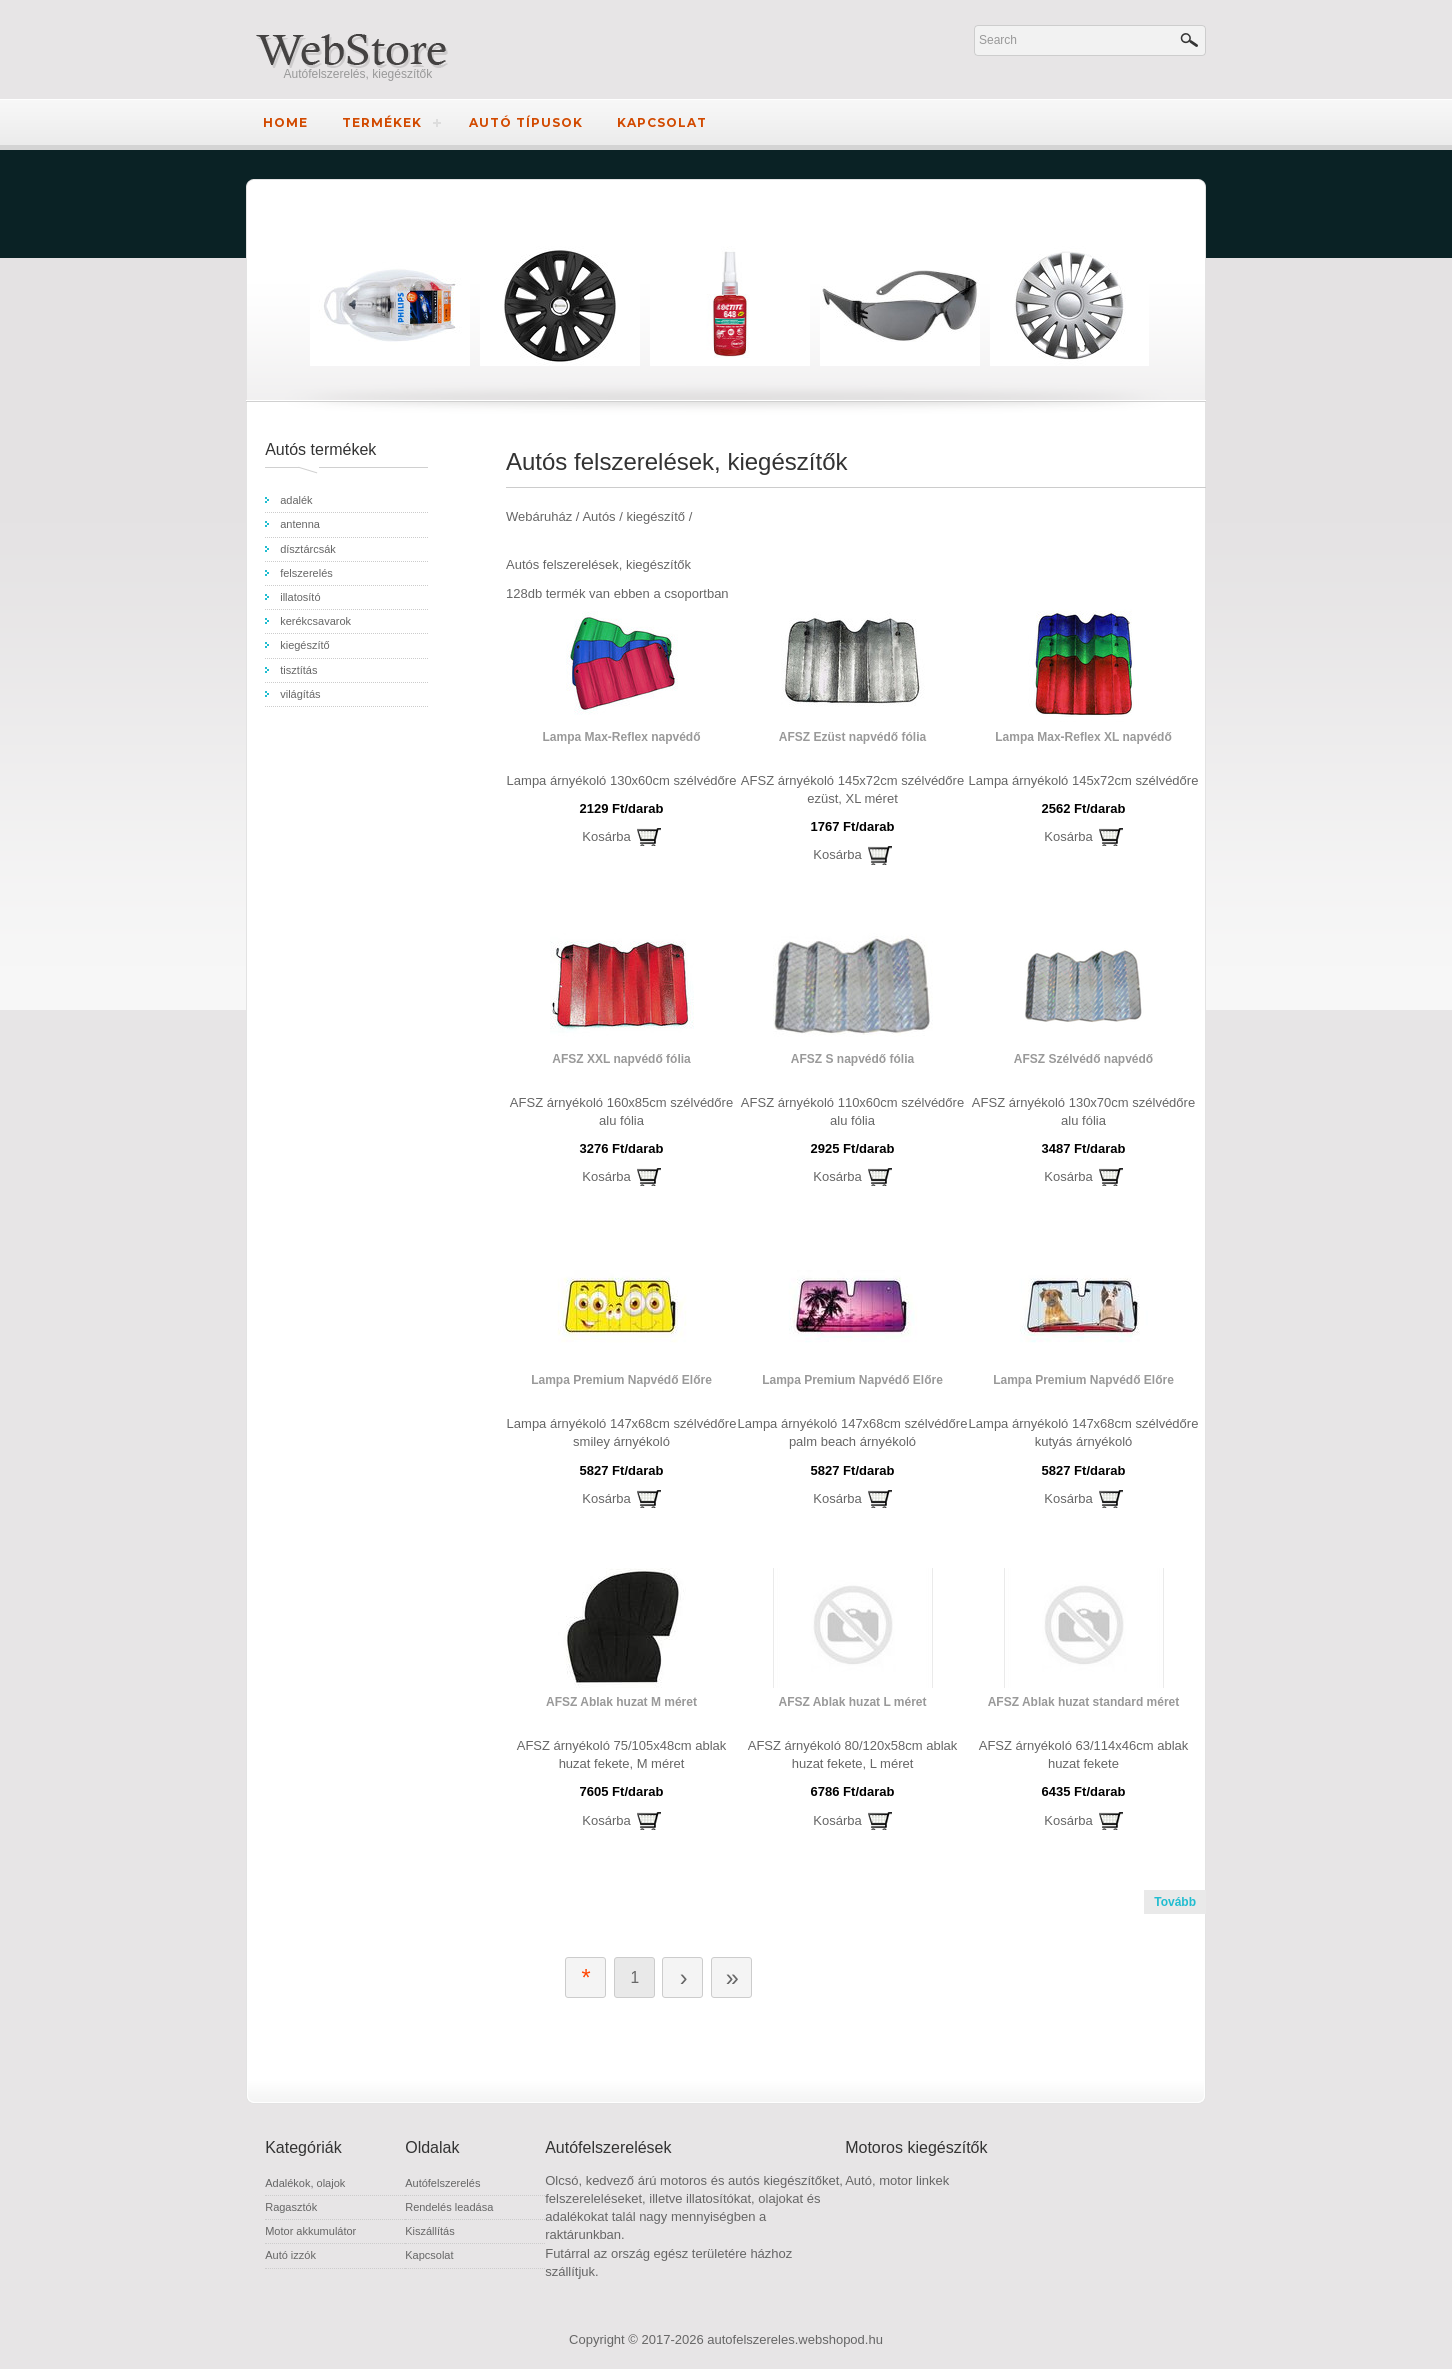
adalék (296, 500)
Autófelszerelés (442, 2183)
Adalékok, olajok (305, 2183)
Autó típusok (526, 122)
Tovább (1175, 1902)
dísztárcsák (308, 549)
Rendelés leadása (449, 2207)
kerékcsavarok (315, 621)
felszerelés (306, 573)
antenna (300, 524)
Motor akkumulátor (310, 2231)
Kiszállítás (430, 2231)
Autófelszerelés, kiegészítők (358, 74)
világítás (300, 694)
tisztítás (298, 670)
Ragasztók (291, 2207)
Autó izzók (290, 2255)
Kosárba (606, 836)
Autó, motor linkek (897, 2180)
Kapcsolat (662, 122)
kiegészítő (305, 645)
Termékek (382, 122)
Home (285, 122)
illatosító (300, 597)
